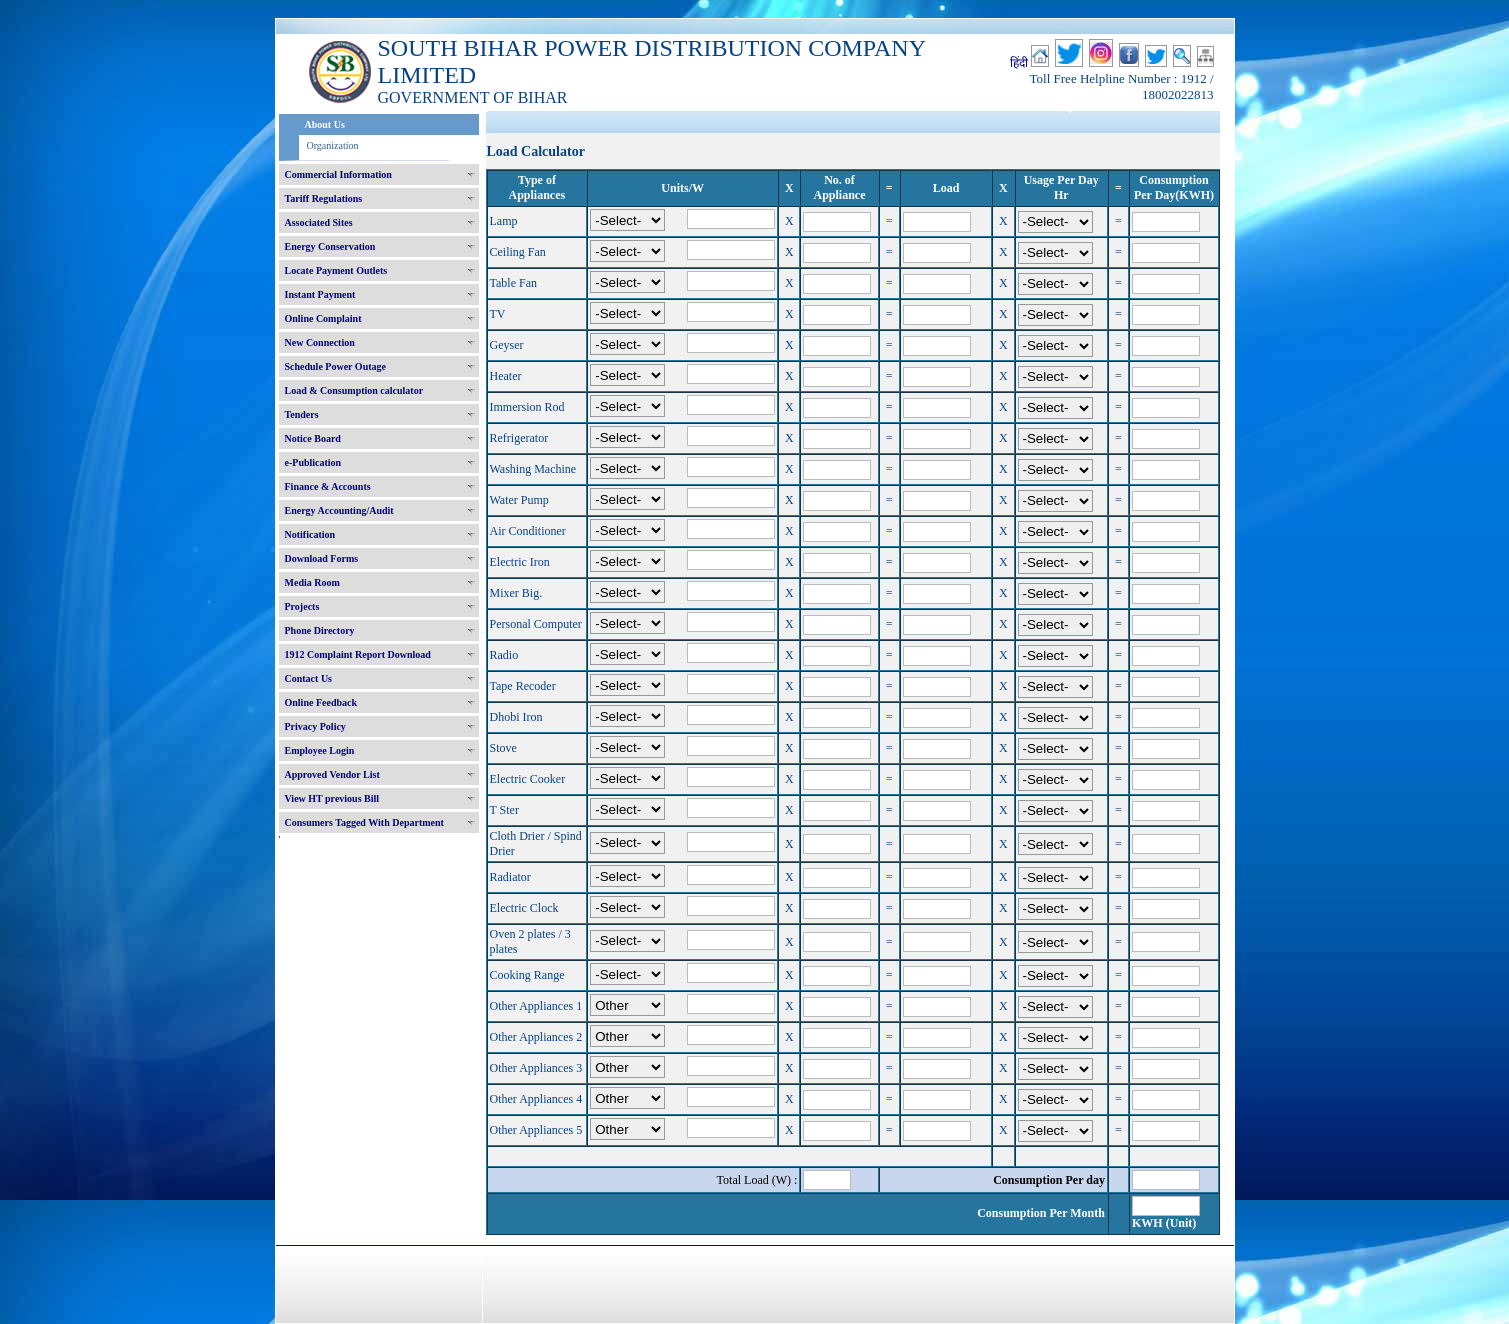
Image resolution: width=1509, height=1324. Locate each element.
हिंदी (1019, 63)
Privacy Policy (315, 726)
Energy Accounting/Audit (339, 510)
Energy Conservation (330, 246)
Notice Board (313, 438)
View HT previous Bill (332, 798)
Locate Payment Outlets (336, 270)
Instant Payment (320, 294)
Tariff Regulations (324, 198)
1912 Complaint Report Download (358, 654)
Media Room (312, 582)
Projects (302, 606)
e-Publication (313, 462)
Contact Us (309, 678)
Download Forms (322, 558)
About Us (325, 124)
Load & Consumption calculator (354, 390)
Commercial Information (338, 174)
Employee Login (320, 750)
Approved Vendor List (332, 774)
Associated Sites (319, 222)
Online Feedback (321, 702)
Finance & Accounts (328, 486)
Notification (310, 534)
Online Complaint (323, 318)
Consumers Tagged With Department (364, 822)
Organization (333, 145)
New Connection (320, 342)
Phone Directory (320, 630)
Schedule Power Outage (335, 366)
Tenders (302, 414)
